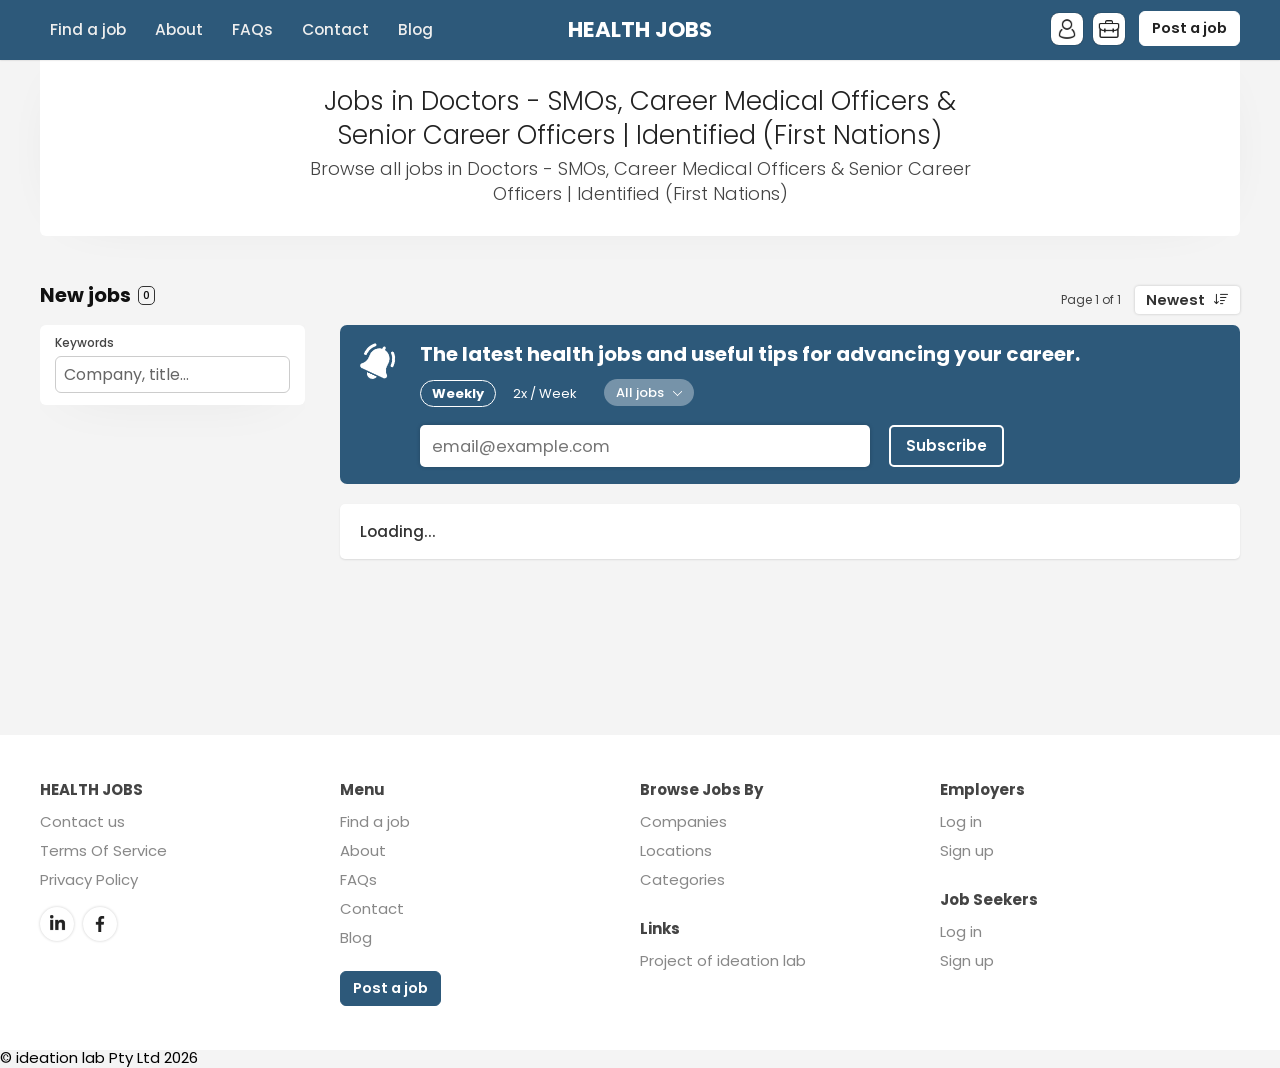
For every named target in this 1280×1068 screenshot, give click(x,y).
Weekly (458, 393)
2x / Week (545, 393)
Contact (335, 29)
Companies (683, 821)
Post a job (1189, 28)
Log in (961, 821)
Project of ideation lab (723, 960)
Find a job (88, 29)
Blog (415, 29)
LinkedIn (57, 924)
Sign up (967, 850)
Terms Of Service (103, 850)
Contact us (82, 821)
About (179, 29)
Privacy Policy (89, 879)
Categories (682, 879)
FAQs (252, 29)
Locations (676, 850)
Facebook (100, 924)
